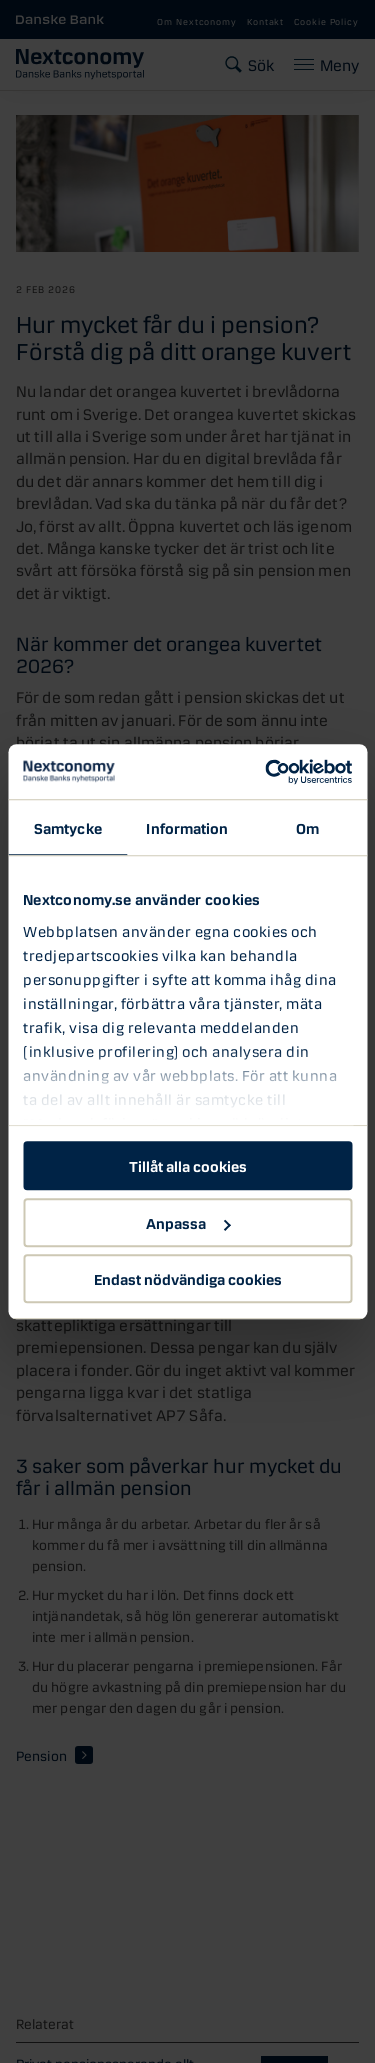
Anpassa (188, 1222)
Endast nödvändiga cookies (188, 1278)
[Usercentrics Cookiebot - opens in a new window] (267, 772)
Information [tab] (187, 827)
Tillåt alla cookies (188, 1165)
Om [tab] (307, 827)
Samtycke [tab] (68, 827)
